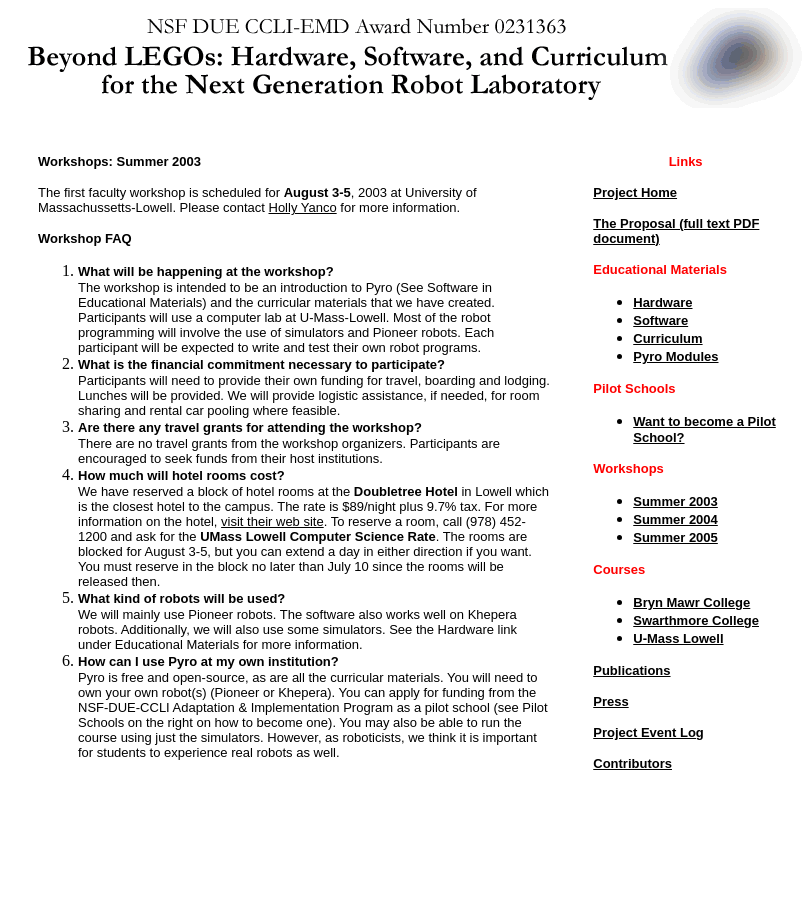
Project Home (635, 192)
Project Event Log (648, 732)
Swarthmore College (696, 620)
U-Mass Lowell (678, 638)
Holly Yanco (303, 207)
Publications (631, 670)
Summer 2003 (675, 501)
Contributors (632, 763)
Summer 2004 (675, 519)
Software (660, 320)
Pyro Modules (675, 356)
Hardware (662, 302)
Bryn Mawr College (691, 602)
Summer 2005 (675, 537)
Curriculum (667, 338)
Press (610, 701)
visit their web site (272, 521)
